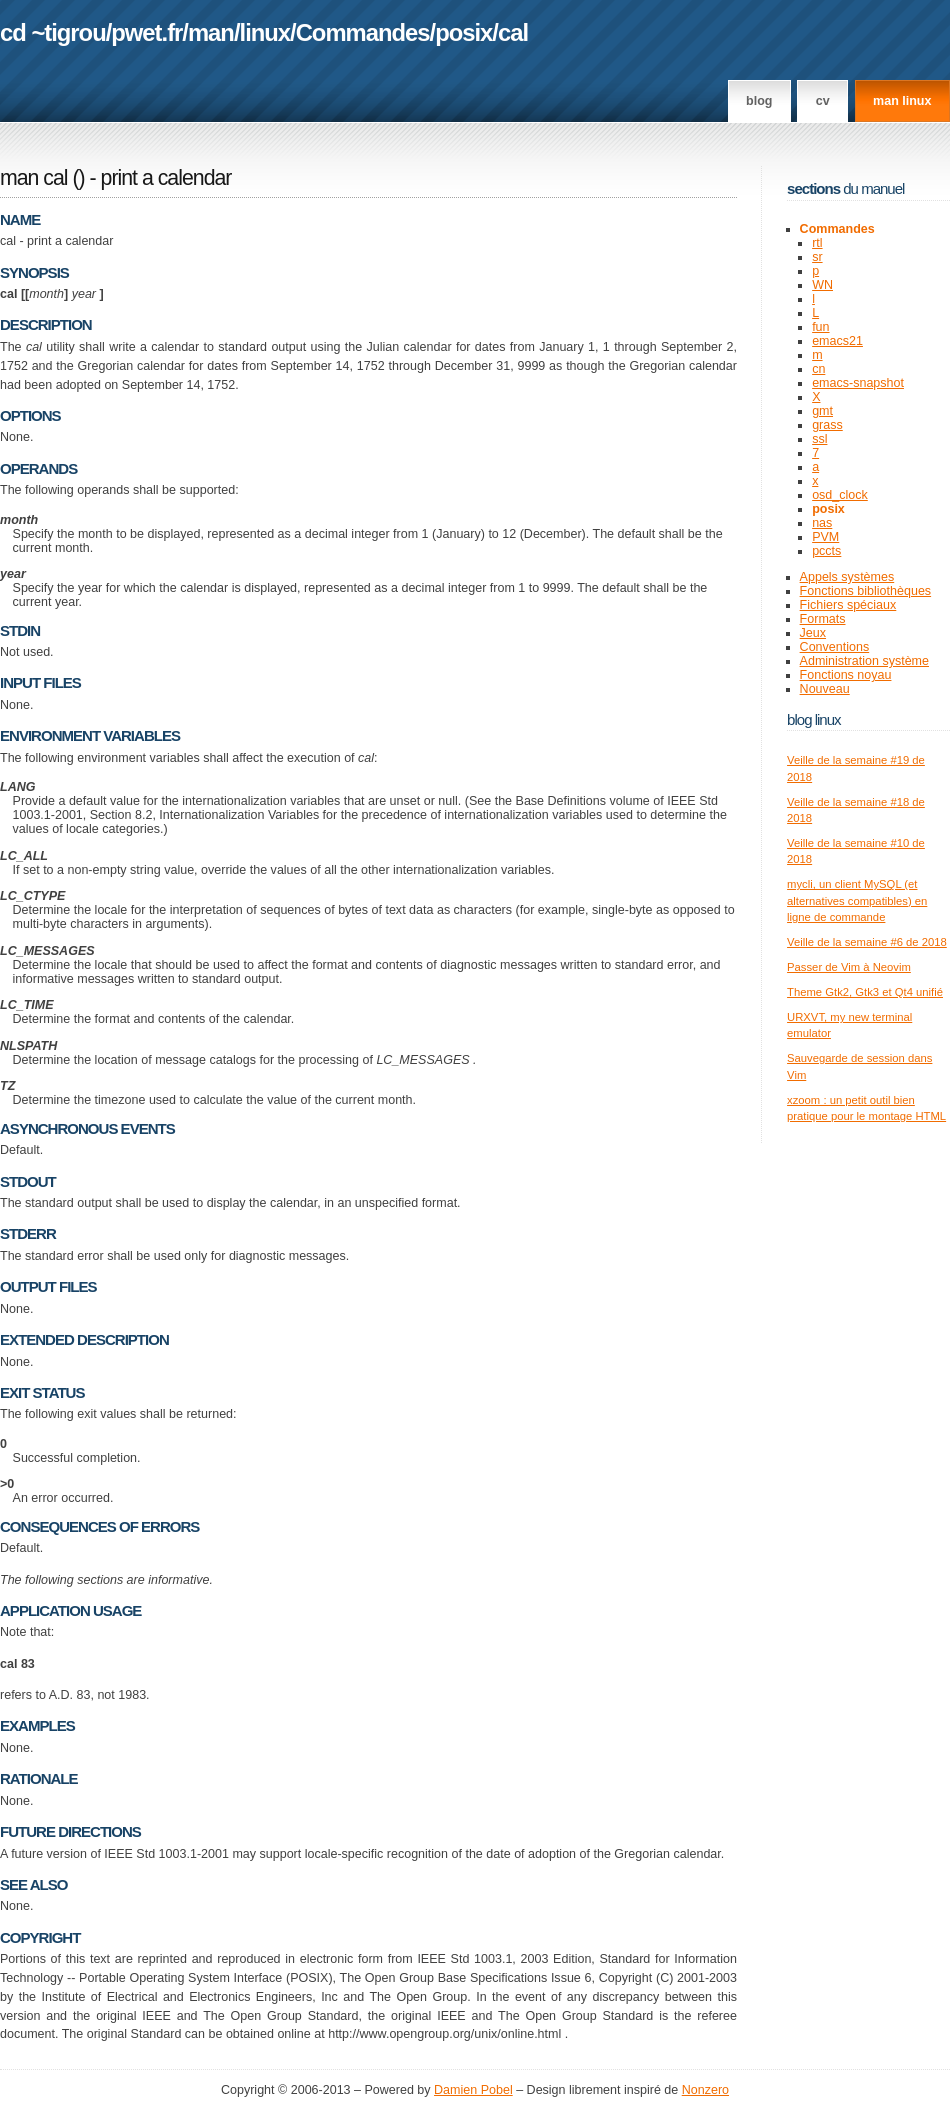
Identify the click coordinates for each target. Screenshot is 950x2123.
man (211, 32)
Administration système (864, 661)
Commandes (363, 32)
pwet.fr (146, 32)
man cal (34, 178)
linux (265, 32)
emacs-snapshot (858, 383)
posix (463, 32)
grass (827, 425)
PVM (825, 537)
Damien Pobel (473, 2090)
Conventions (835, 647)
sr (817, 257)
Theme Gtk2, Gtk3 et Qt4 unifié (865, 992)
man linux (902, 101)
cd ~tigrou (53, 32)
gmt (822, 411)
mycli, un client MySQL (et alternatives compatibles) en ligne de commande (857, 900)
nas (822, 523)
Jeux (813, 633)
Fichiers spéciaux (848, 605)
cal (513, 32)
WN (822, 285)
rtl (817, 243)
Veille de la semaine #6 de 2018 (867, 942)
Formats (823, 619)
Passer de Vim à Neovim (849, 967)
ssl (819, 439)
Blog (759, 101)
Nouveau (825, 689)
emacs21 (837, 341)
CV (823, 101)
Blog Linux (814, 719)
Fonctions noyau (846, 675)
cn (818, 369)
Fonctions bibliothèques (866, 591)
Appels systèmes (847, 577)
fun (820, 327)
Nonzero (705, 2090)
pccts (826, 551)
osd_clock (840, 495)
